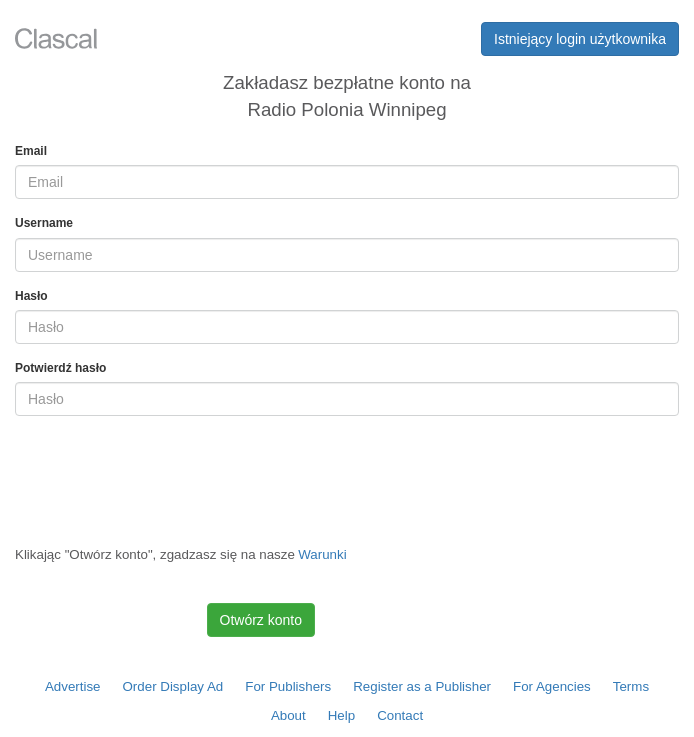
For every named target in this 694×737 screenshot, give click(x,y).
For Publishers (288, 686)
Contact (400, 715)
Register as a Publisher (422, 686)
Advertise (73, 686)
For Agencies (552, 686)
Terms (631, 686)
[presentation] (167, 471)
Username (44, 223)
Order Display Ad (173, 686)
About (288, 715)
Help (341, 715)
